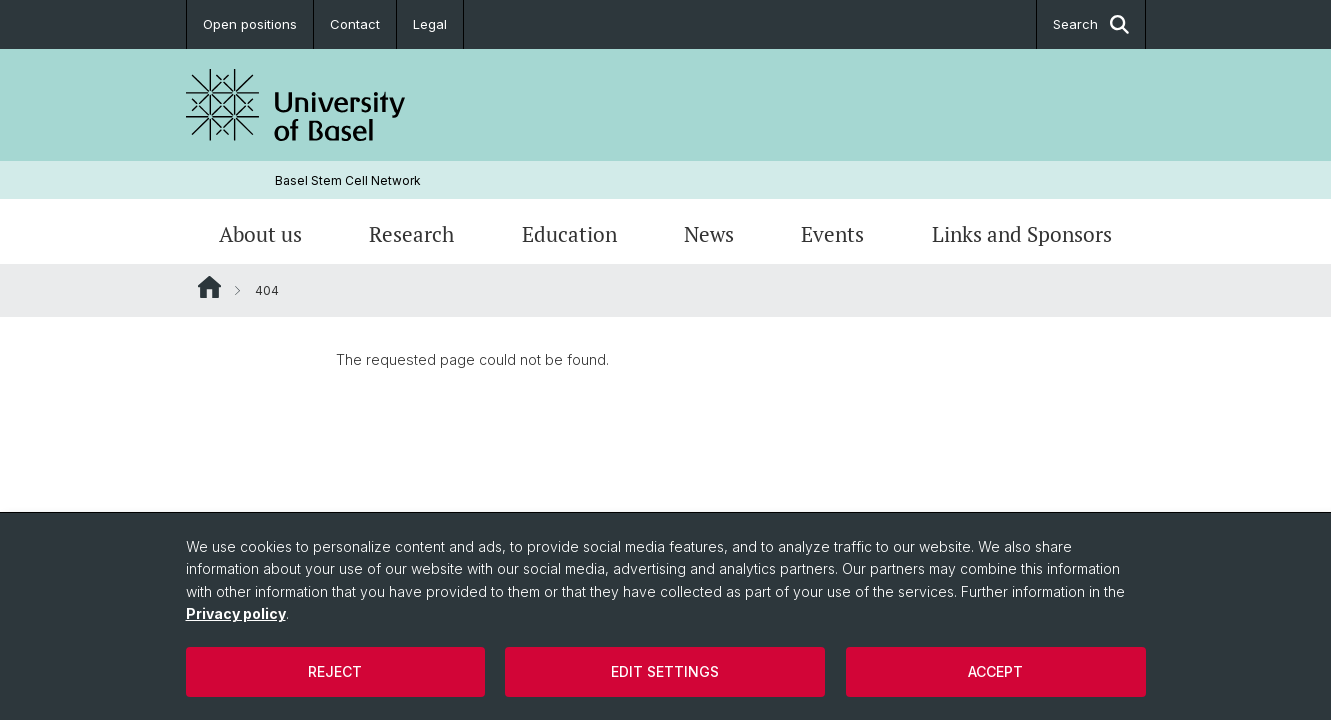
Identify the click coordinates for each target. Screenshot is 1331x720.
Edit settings (665, 671)
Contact (355, 24)
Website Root (209, 287)
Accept (995, 671)
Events (832, 234)
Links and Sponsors (1022, 234)
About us (260, 234)
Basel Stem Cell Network (348, 180)
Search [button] (1091, 24)
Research (411, 234)
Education (569, 234)
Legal (430, 24)
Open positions (250, 24)
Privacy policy (236, 613)
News (709, 234)
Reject (335, 671)
